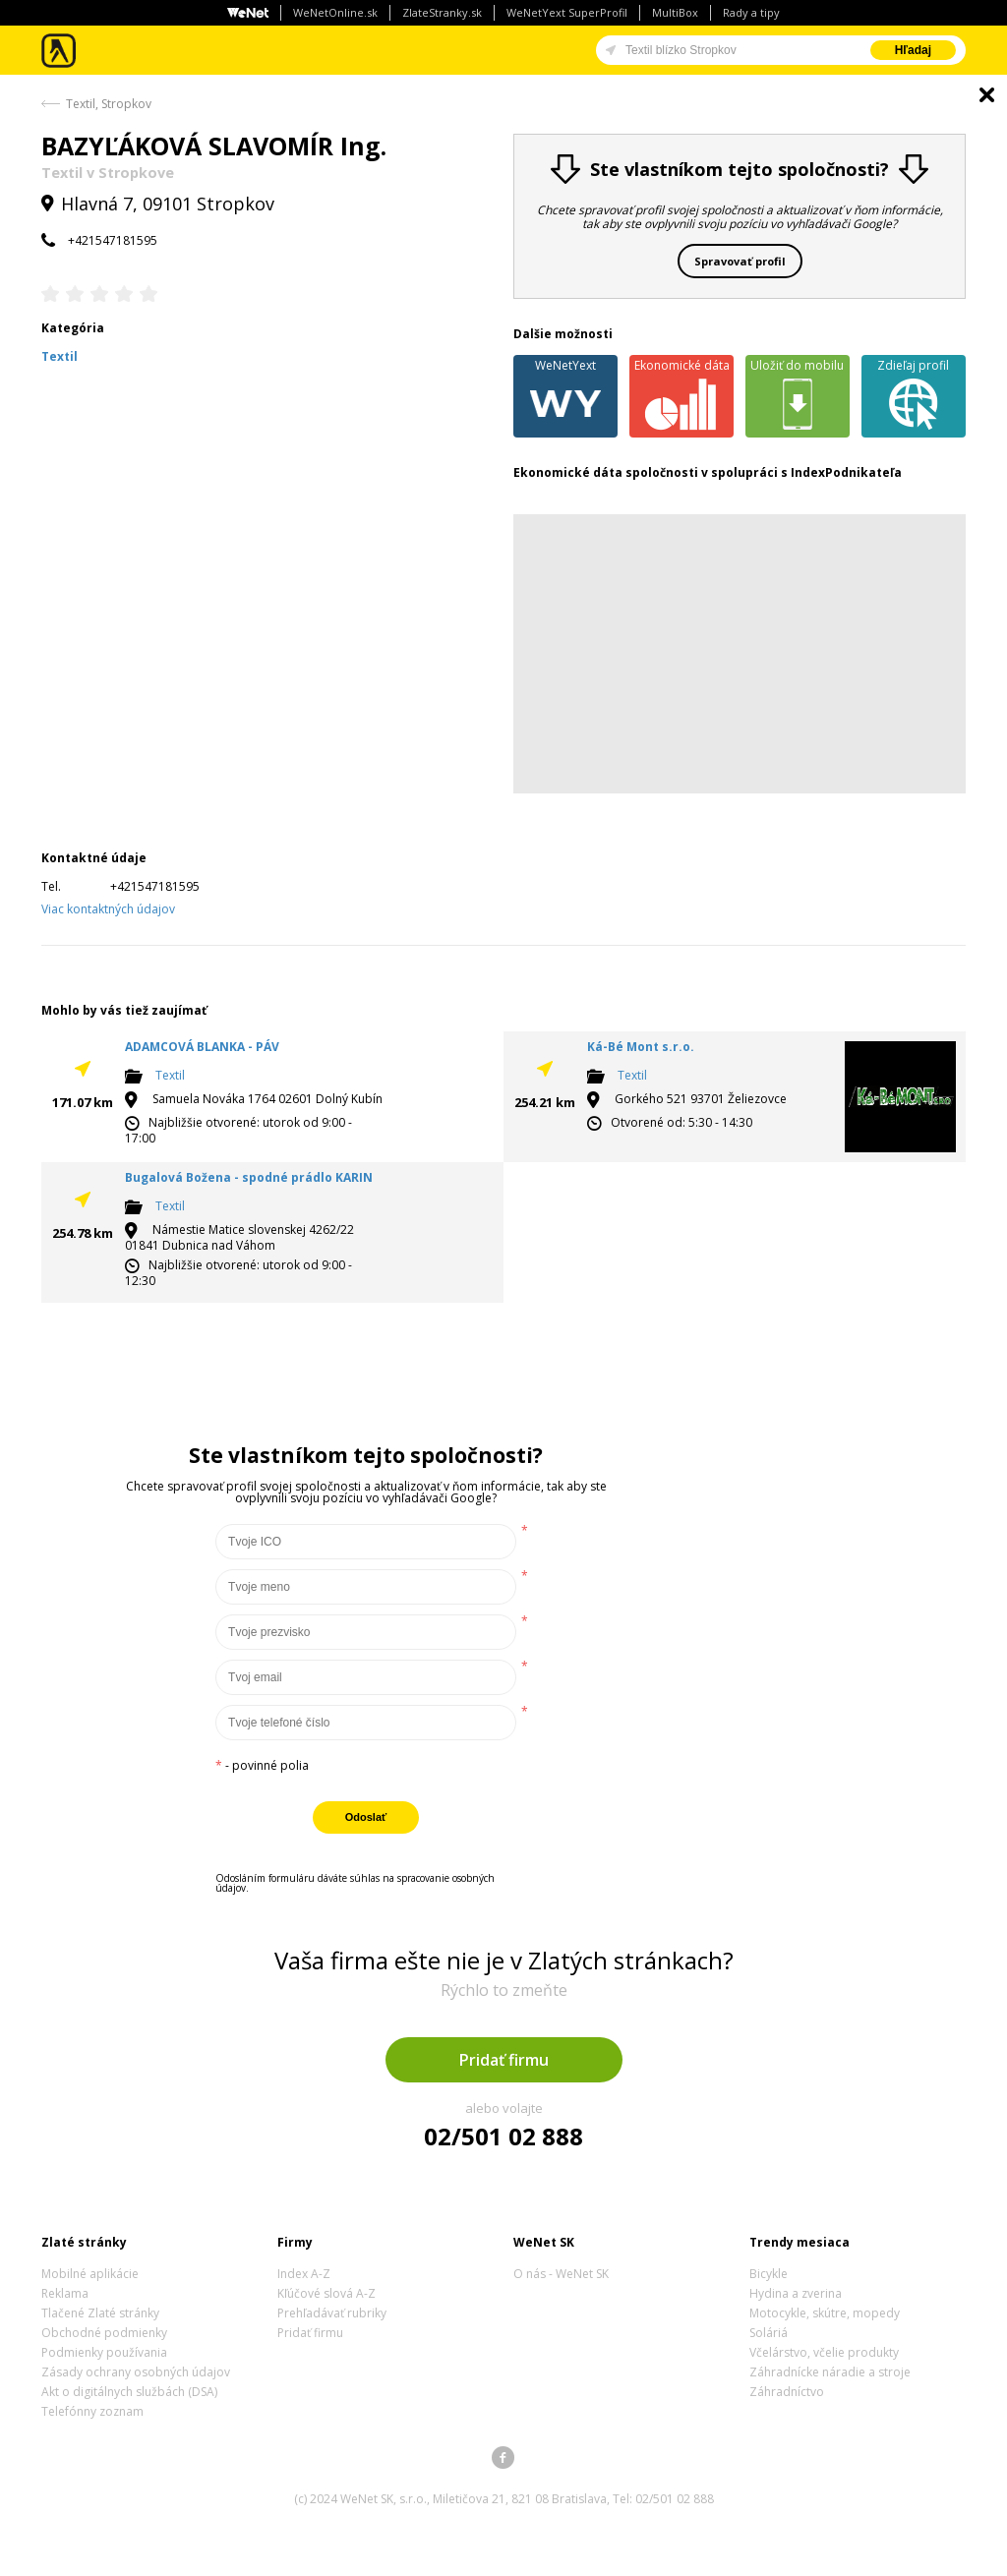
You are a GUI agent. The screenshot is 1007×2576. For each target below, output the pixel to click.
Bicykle (768, 2273)
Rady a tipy (751, 12)
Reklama (65, 2293)
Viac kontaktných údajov (108, 909)
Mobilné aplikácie (90, 2273)
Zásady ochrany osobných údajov (135, 2372)
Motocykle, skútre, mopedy (824, 2313)
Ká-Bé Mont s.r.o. (640, 1046)
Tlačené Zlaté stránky (100, 2313)
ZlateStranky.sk (442, 12)
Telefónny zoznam (92, 2411)
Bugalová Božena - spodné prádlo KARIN (249, 1177)
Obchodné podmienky (104, 2332)
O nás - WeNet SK (561, 2273)
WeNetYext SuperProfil (566, 12)
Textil (170, 1075)
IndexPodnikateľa (846, 472)
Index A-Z (303, 2273)
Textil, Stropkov (108, 103)
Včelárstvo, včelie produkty (824, 2352)
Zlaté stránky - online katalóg (59, 50)
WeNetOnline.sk (335, 12)
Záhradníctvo (786, 2391)
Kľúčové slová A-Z (326, 2293)
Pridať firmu (504, 2060)
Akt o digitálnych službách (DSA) (129, 2391)
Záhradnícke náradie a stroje (830, 2372)
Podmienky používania (104, 2352)
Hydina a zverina (795, 2293)
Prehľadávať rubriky (331, 2313)
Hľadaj (913, 50)
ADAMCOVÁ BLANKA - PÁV (202, 1046)
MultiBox (675, 12)
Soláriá (768, 2332)
